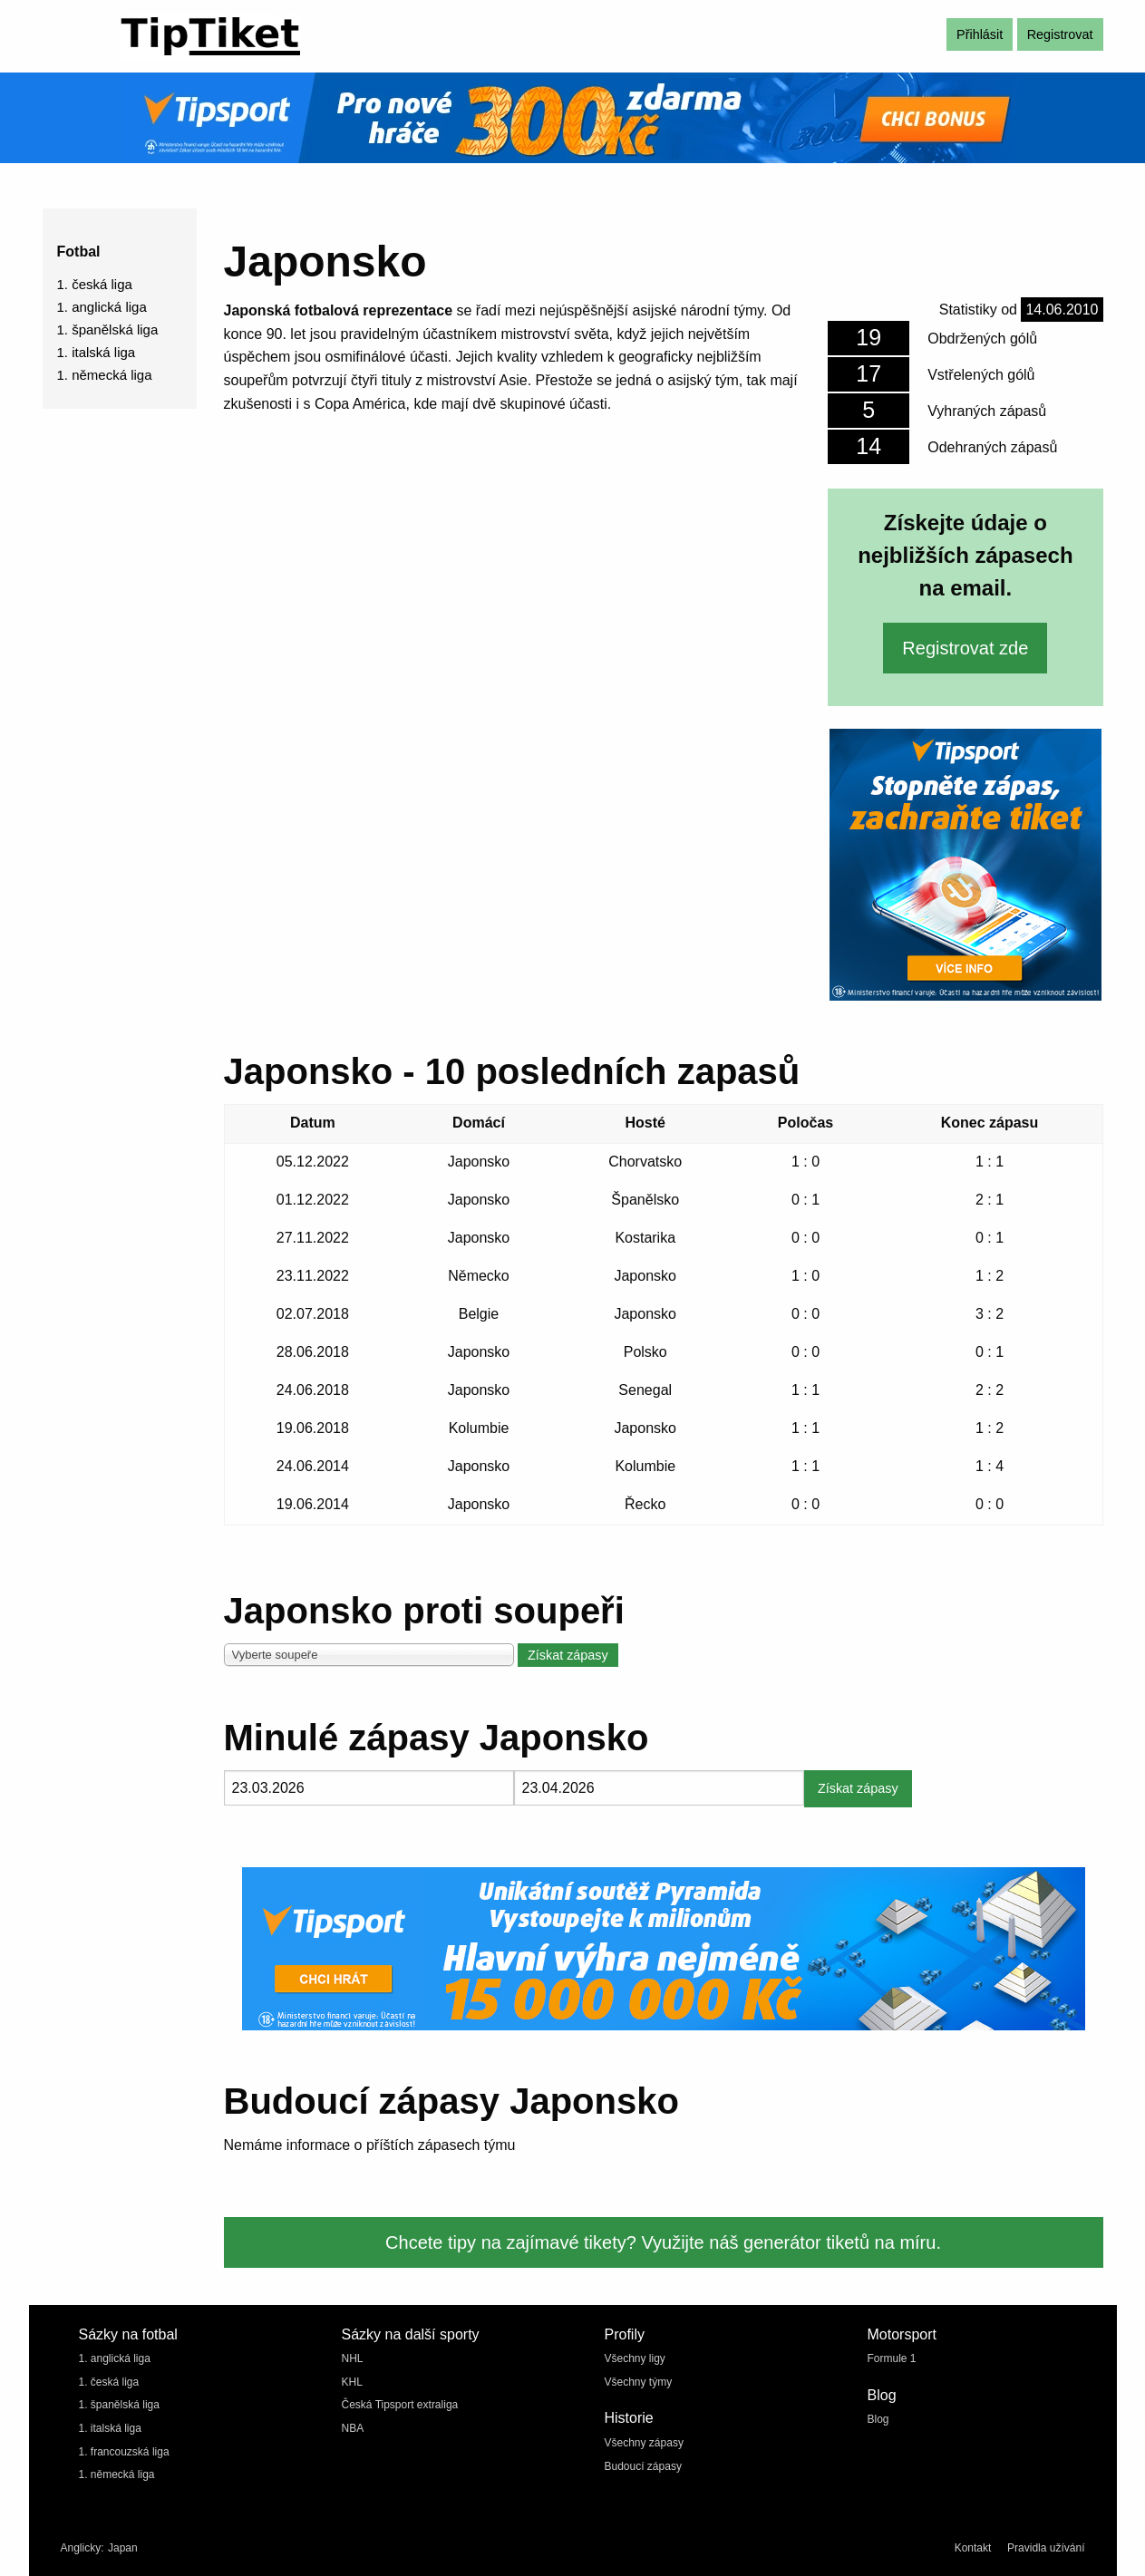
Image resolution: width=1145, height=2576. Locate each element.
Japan (123, 2548)
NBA (353, 2428)
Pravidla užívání (1045, 2548)
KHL (352, 2382)
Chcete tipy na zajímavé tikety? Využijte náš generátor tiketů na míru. (663, 2242)
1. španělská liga (108, 329)
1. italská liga (96, 352)
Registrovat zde (965, 648)
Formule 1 (892, 2358)
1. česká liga (94, 284)
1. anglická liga (102, 307)
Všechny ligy (635, 2358)
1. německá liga (104, 375)
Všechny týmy (639, 2382)
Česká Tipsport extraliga (400, 2404)
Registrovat (1060, 34)
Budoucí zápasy (643, 2466)
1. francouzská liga (124, 2451)
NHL (353, 2358)
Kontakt (973, 2548)
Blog (878, 2419)
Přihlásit (979, 34)
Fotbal (79, 251)
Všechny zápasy (644, 2442)
